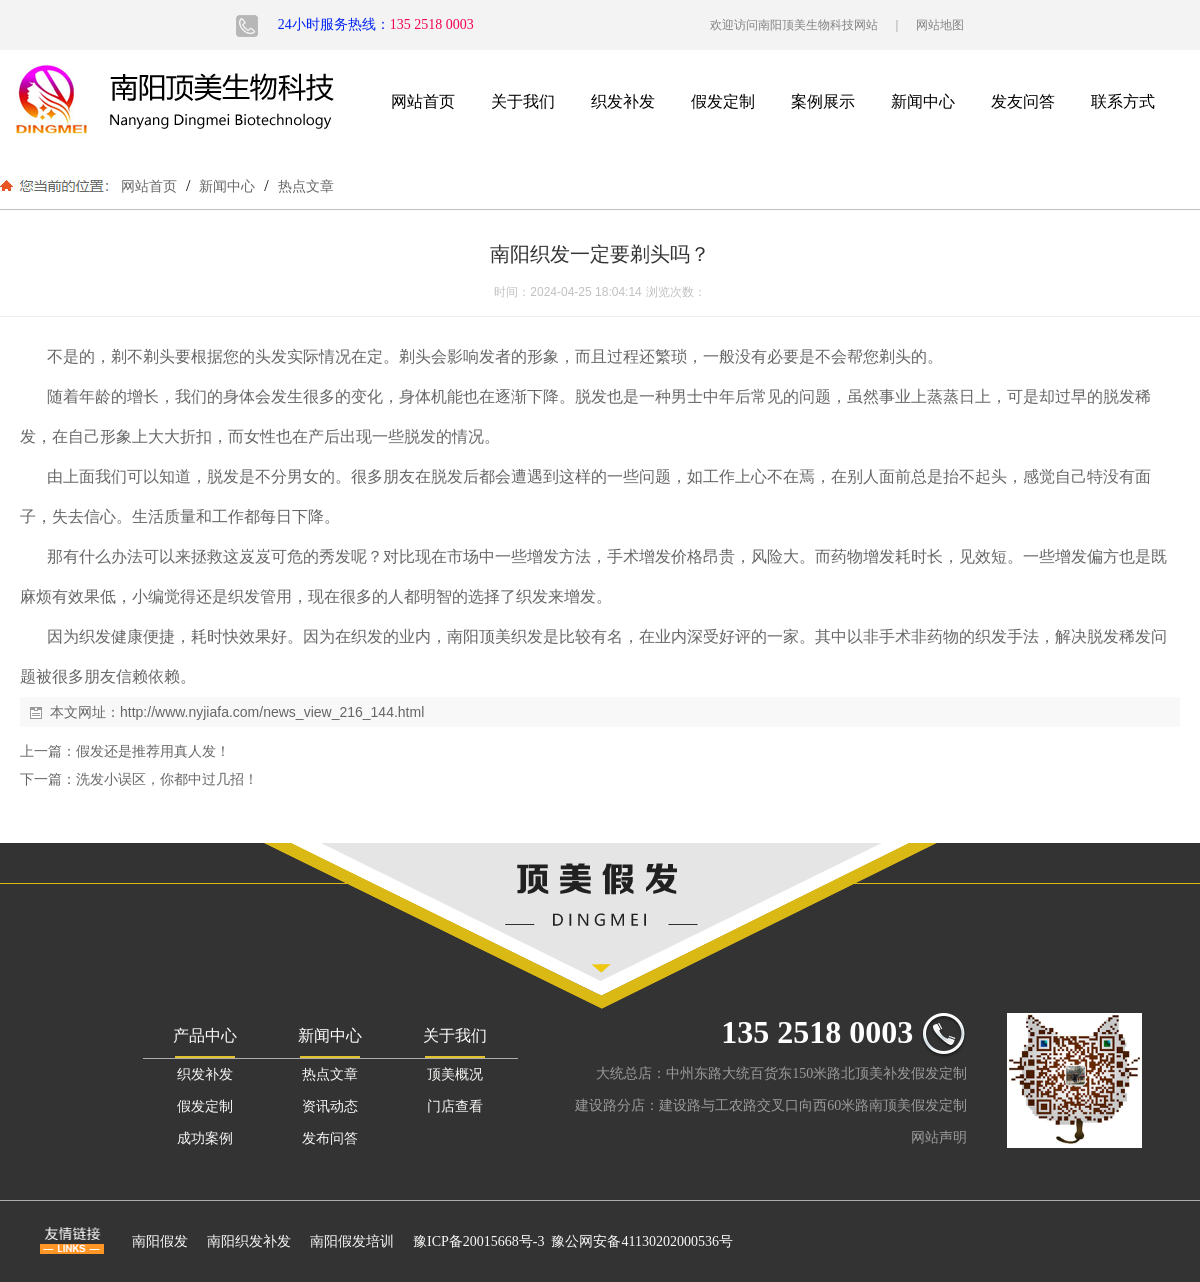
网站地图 (940, 25)
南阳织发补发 (249, 1241)
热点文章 (304, 186)
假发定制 (723, 101)
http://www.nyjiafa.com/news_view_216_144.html (272, 712)
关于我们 (523, 101)
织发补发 (623, 101)
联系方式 (1123, 101)
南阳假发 (160, 1241)
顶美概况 (455, 1074)
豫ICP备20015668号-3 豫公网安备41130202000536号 (573, 1241)
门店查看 (455, 1106)
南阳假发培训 (352, 1241)
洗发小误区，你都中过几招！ (167, 779)
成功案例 (205, 1138)
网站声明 (939, 1137)
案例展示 (823, 101)
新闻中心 (923, 101)
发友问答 (1023, 101)
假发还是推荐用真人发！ (153, 751)
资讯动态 (330, 1106)
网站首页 (423, 101)
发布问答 (330, 1138)
